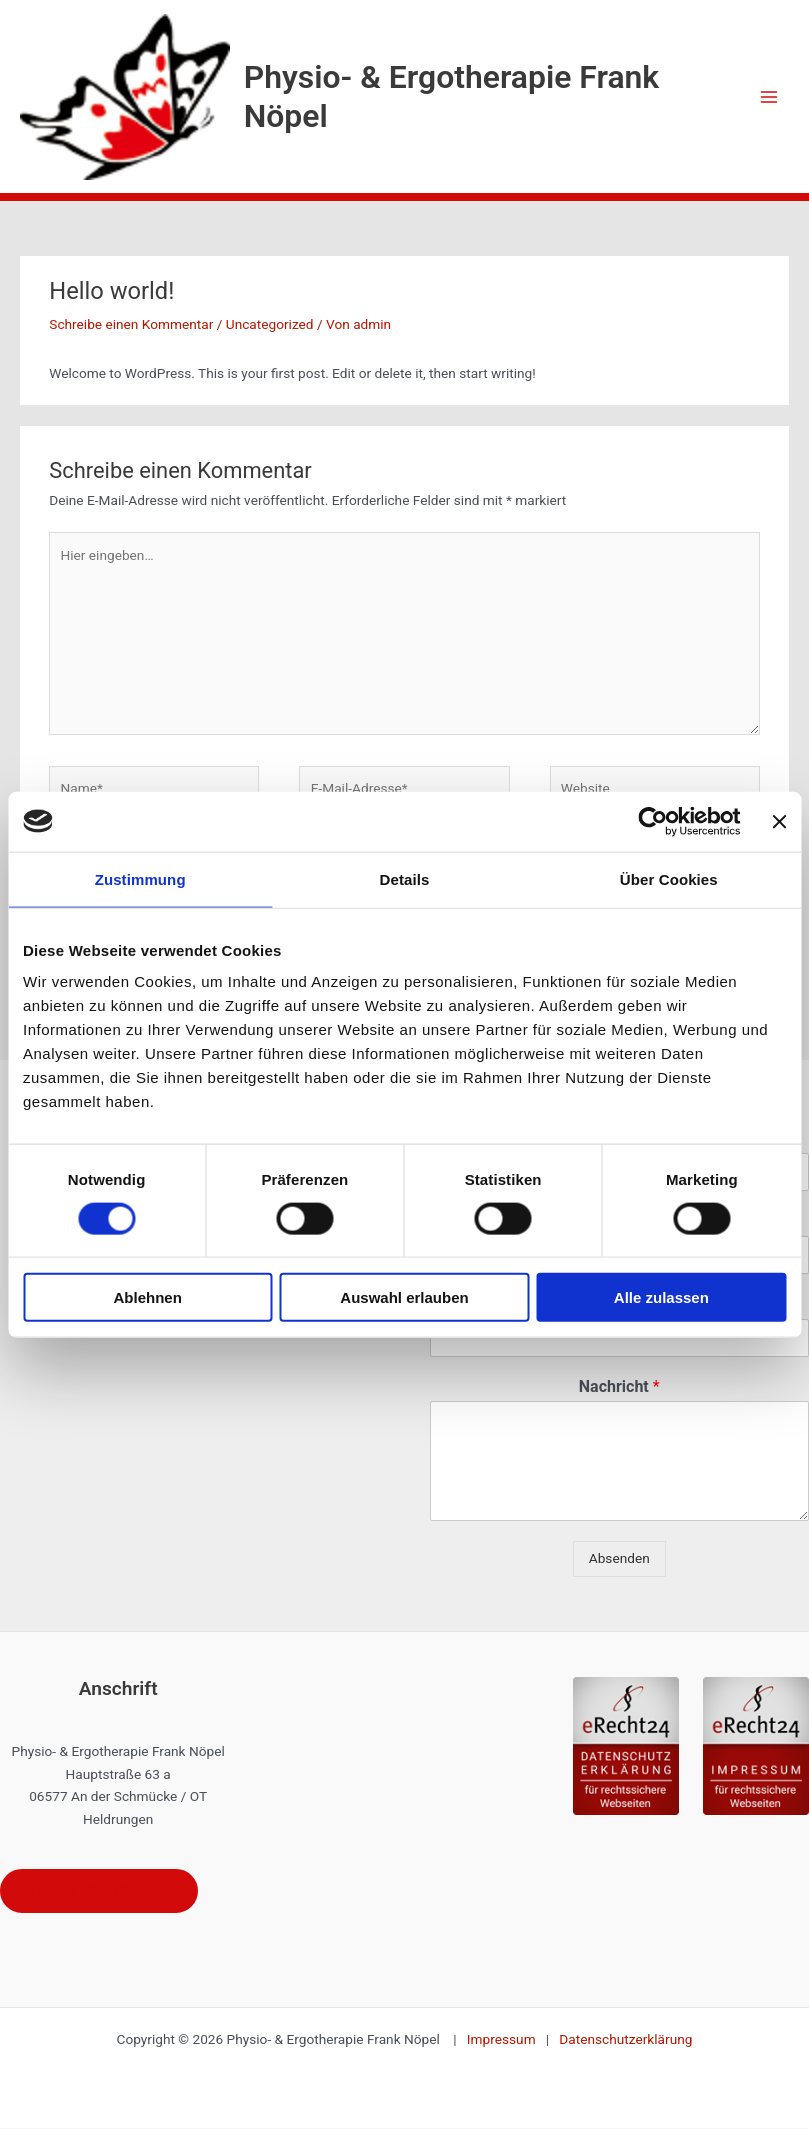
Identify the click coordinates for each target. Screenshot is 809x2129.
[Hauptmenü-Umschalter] (769, 96)
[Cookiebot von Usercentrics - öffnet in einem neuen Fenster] (652, 821)
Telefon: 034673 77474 (100, 1891)
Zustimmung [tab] (140, 878)
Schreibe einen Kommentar (131, 324)
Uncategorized (270, 324)
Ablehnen (148, 1297)
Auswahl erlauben (404, 1297)
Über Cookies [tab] (669, 878)
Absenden (619, 1558)
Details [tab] (405, 878)
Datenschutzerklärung (625, 2040)
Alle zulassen (661, 1297)
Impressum (506, 2040)
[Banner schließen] (779, 821)
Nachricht (619, 1386)
